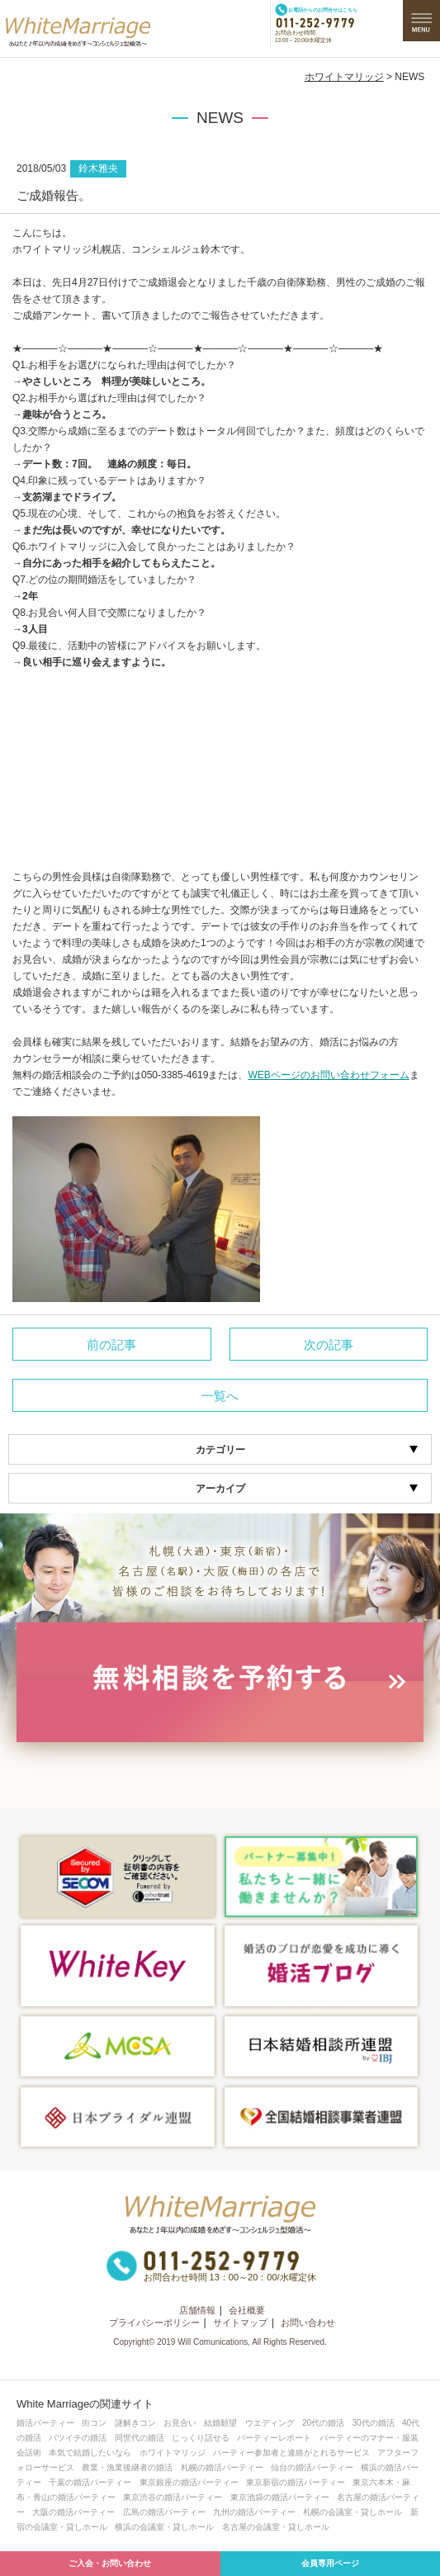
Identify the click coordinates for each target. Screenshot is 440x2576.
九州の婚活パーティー (254, 2512)
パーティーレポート (274, 2437)
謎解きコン (135, 2422)
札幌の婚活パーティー (222, 2467)
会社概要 (247, 2310)
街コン (94, 2422)
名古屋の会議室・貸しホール (275, 2526)
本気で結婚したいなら (90, 2452)
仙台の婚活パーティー (312, 2467)
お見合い (179, 2422)
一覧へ (220, 1396)
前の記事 (111, 1345)
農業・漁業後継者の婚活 (127, 2467)
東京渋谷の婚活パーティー (172, 2497)
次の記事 (328, 1345)
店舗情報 (197, 2310)
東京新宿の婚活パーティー (295, 2482)
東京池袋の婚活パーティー (279, 2497)
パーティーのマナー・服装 (369, 2437)
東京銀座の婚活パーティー (189, 2482)
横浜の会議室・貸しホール (164, 2526)
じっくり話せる (200, 2437)
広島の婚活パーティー (164, 2512)
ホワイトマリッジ (344, 77)
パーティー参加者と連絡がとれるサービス (291, 2452)
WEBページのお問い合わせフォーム (328, 1075)
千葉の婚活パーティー (90, 2482)
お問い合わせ (308, 2322)
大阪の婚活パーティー (73, 2512)
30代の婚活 (373, 2422)
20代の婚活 (323, 2422)
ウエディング (270, 2422)
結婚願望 (220, 2422)
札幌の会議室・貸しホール (352, 2512)
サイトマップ (240, 2322)
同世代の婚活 (139, 2437)
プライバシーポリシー (154, 2322)
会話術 (29, 2452)
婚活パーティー (45, 2422)
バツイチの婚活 (77, 2437)
